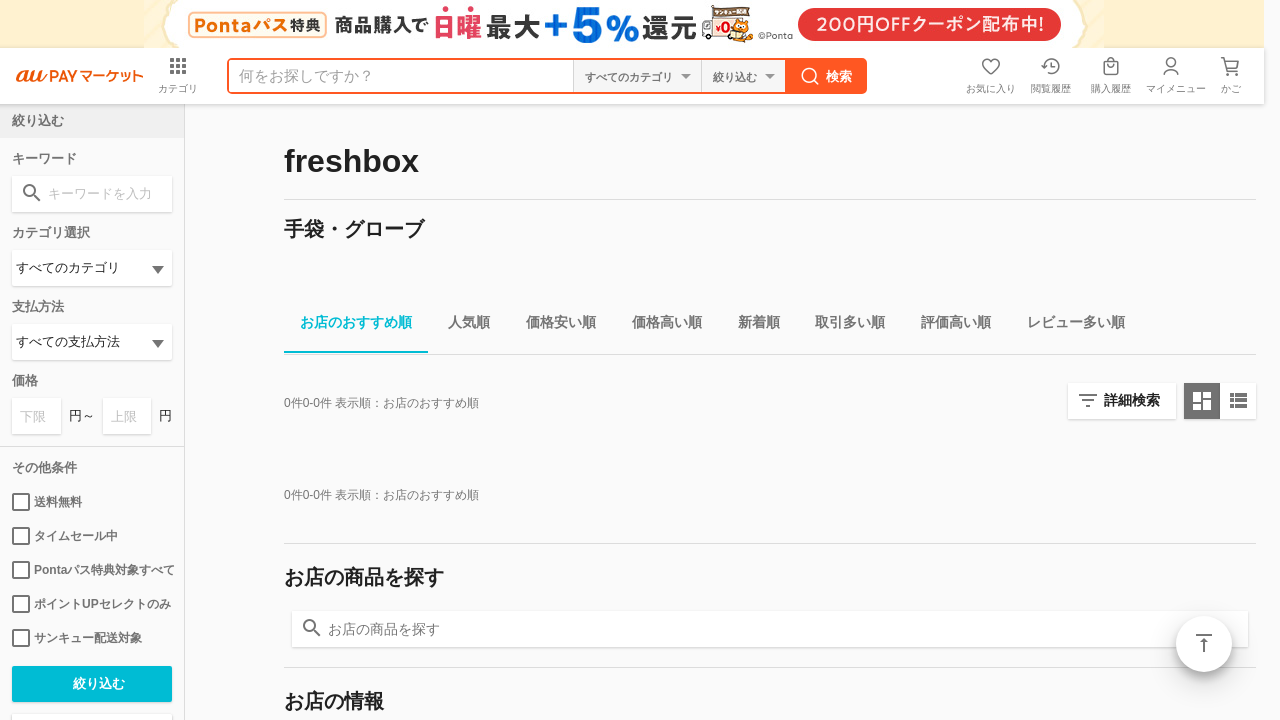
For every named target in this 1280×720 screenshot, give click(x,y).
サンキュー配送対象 (77, 638)
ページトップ (1204, 644)
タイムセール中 (65, 536)
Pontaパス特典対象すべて (92, 570)
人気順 (461, 325)
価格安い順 (553, 325)
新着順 (751, 325)
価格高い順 (659, 325)
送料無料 (47, 502)
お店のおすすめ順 (348, 325)
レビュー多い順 (1068, 325)
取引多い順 (842, 325)
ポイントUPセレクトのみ (91, 604)
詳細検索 (1132, 400)
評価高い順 (948, 325)
